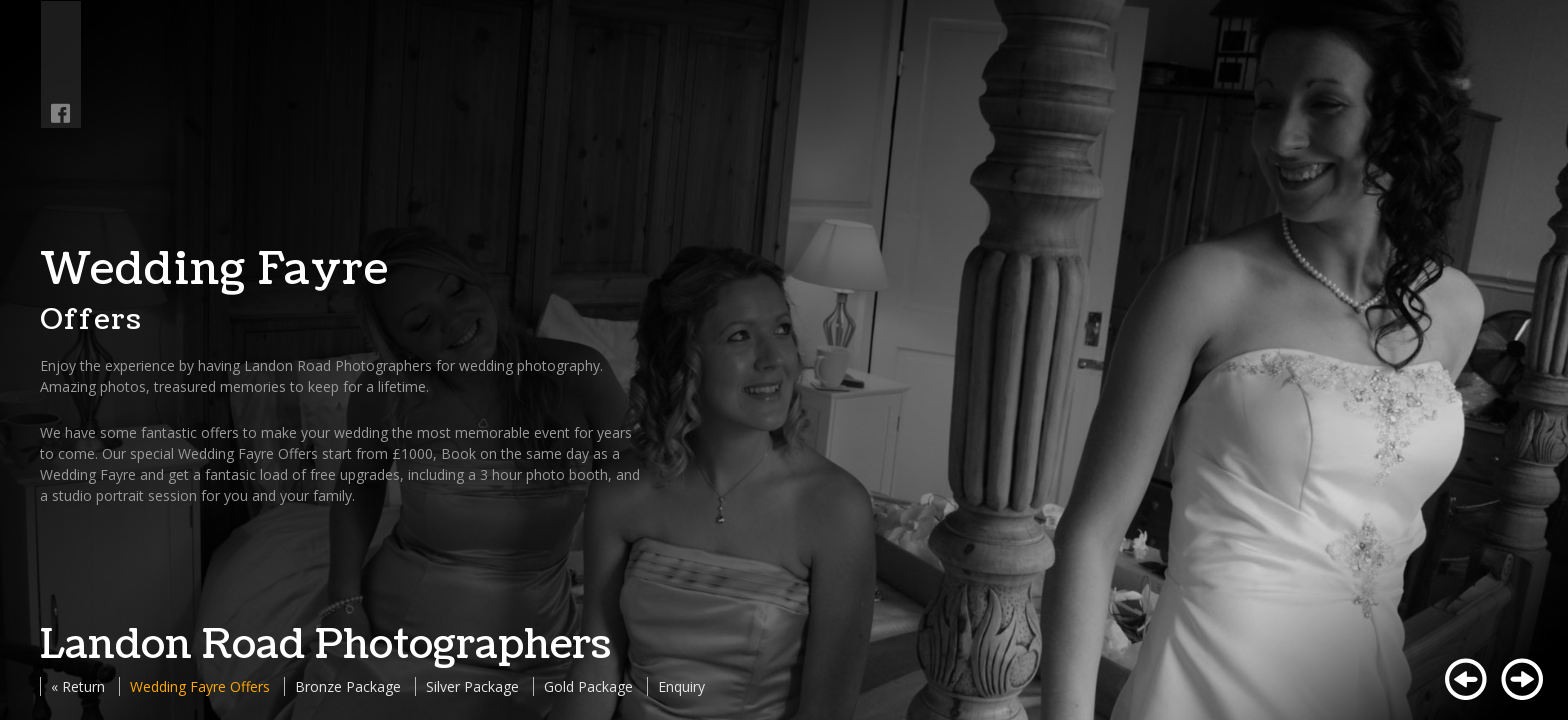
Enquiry (681, 686)
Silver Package (472, 686)
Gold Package (588, 686)
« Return (78, 686)
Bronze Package (348, 686)
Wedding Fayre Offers (200, 686)
